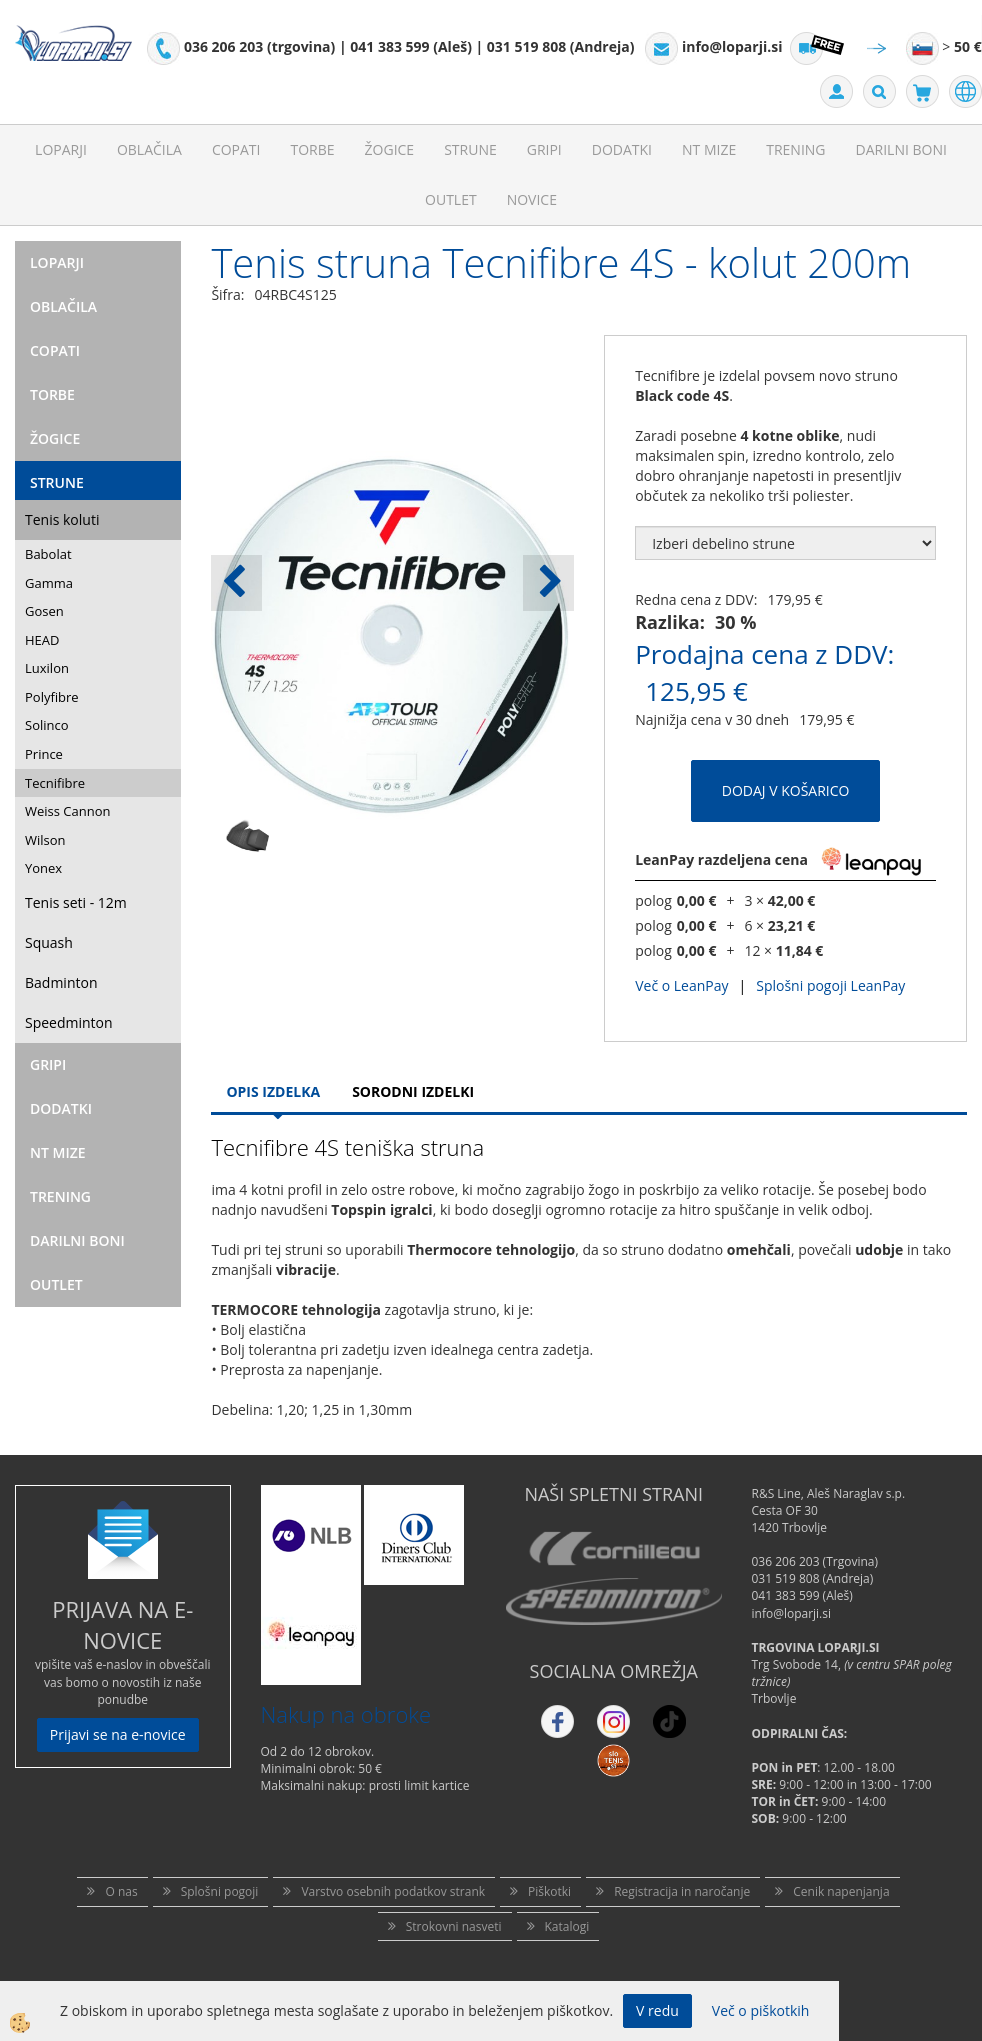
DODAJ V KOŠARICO (786, 790)
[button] (548, 583)
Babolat (48, 554)
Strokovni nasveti (454, 1926)
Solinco (47, 725)
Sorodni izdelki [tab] (413, 1091)
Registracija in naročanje (682, 1891)
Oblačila (149, 149)
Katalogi (567, 1926)
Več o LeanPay (681, 985)
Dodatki (622, 149)
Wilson (45, 840)
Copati (236, 149)
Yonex (43, 868)
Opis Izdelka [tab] (273, 1091)
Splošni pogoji (220, 1891)
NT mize (709, 149)
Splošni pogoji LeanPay (830, 985)
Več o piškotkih (761, 2010)
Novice (532, 199)
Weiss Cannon (68, 811)
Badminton (61, 982)
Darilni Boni (901, 149)
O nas (121, 1891)
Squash (49, 942)
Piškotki (549, 1891)
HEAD (42, 640)
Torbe (312, 149)
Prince (44, 754)
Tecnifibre (55, 783)
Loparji (61, 149)
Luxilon (47, 668)
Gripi (544, 149)
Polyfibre (52, 697)
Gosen (44, 611)
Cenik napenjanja (841, 1891)
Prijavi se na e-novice (118, 1734)
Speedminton (69, 1022)
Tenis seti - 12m (76, 902)
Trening (795, 149)
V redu (657, 2010)
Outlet (451, 199)
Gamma (49, 583)
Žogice (390, 149)
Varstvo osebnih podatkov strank (393, 1891)
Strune (470, 149)
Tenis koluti (62, 519)
